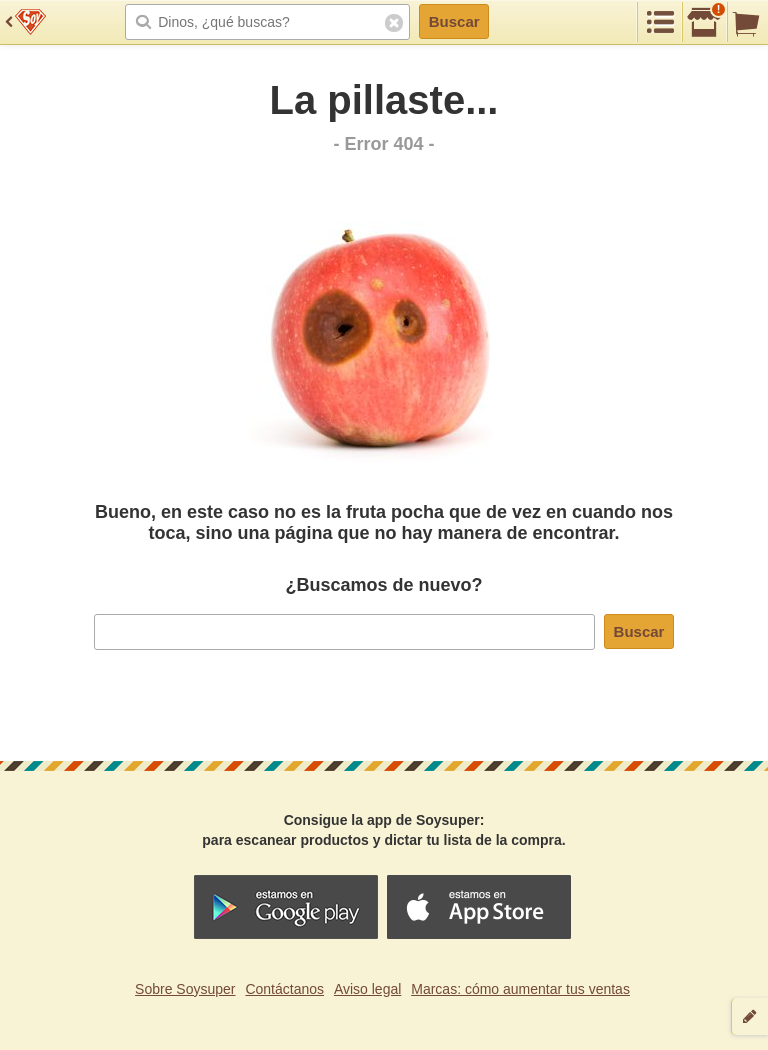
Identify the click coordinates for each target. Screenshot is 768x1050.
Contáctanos (284, 989)
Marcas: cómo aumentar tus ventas (520, 989)
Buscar (454, 21)
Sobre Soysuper (185, 989)
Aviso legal (367, 989)
